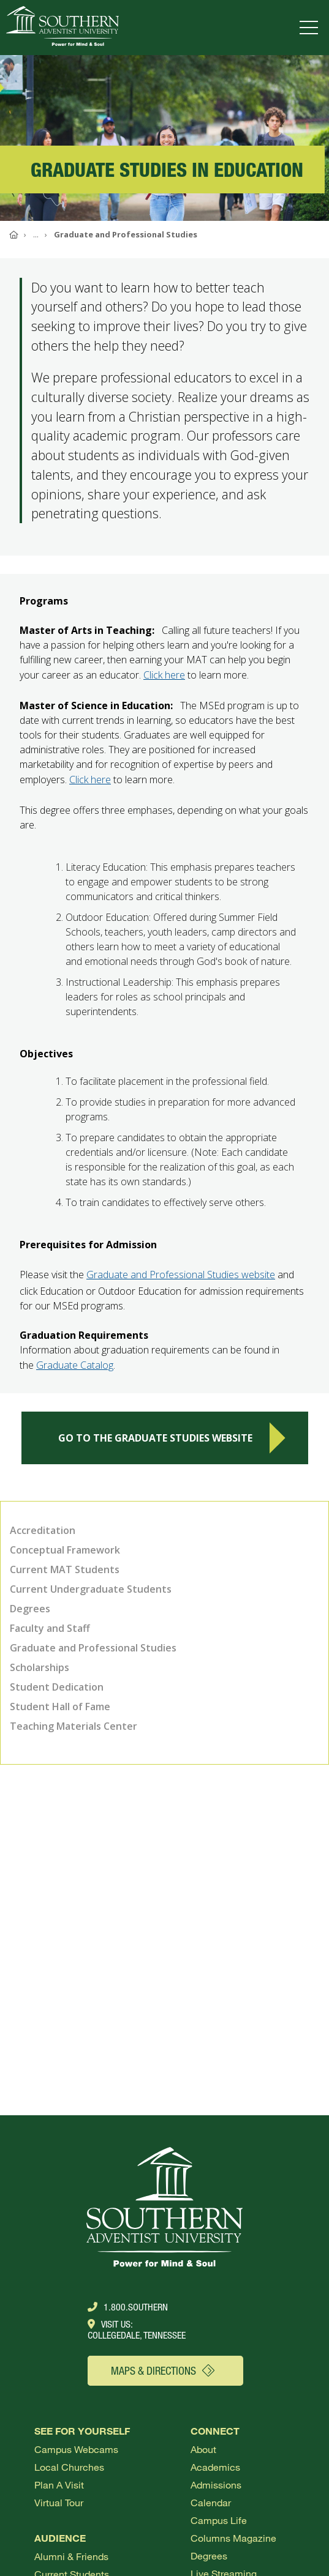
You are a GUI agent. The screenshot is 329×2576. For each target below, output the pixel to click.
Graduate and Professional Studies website (180, 1281)
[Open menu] (311, 27)
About (203, 2449)
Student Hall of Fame (60, 1706)
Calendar (211, 2502)
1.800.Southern (128, 2306)
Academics (215, 2467)
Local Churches (69, 2467)
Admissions (216, 2484)
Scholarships (39, 1667)
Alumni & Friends (71, 2556)
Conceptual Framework (65, 1550)
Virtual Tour (58, 2502)
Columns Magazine (233, 2538)
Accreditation (42, 1530)
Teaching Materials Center (73, 1726)
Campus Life (219, 2520)
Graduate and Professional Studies (93, 1648)
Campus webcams (76, 2449)
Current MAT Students (64, 1569)
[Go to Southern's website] (62, 27)
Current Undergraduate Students (91, 1589)
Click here (164, 681)
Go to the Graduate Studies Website (171, 1444)
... (36, 234)
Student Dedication (57, 1687)
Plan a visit (59, 2484)
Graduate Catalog (74, 1371)
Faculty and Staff (50, 1628)
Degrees (30, 1608)
